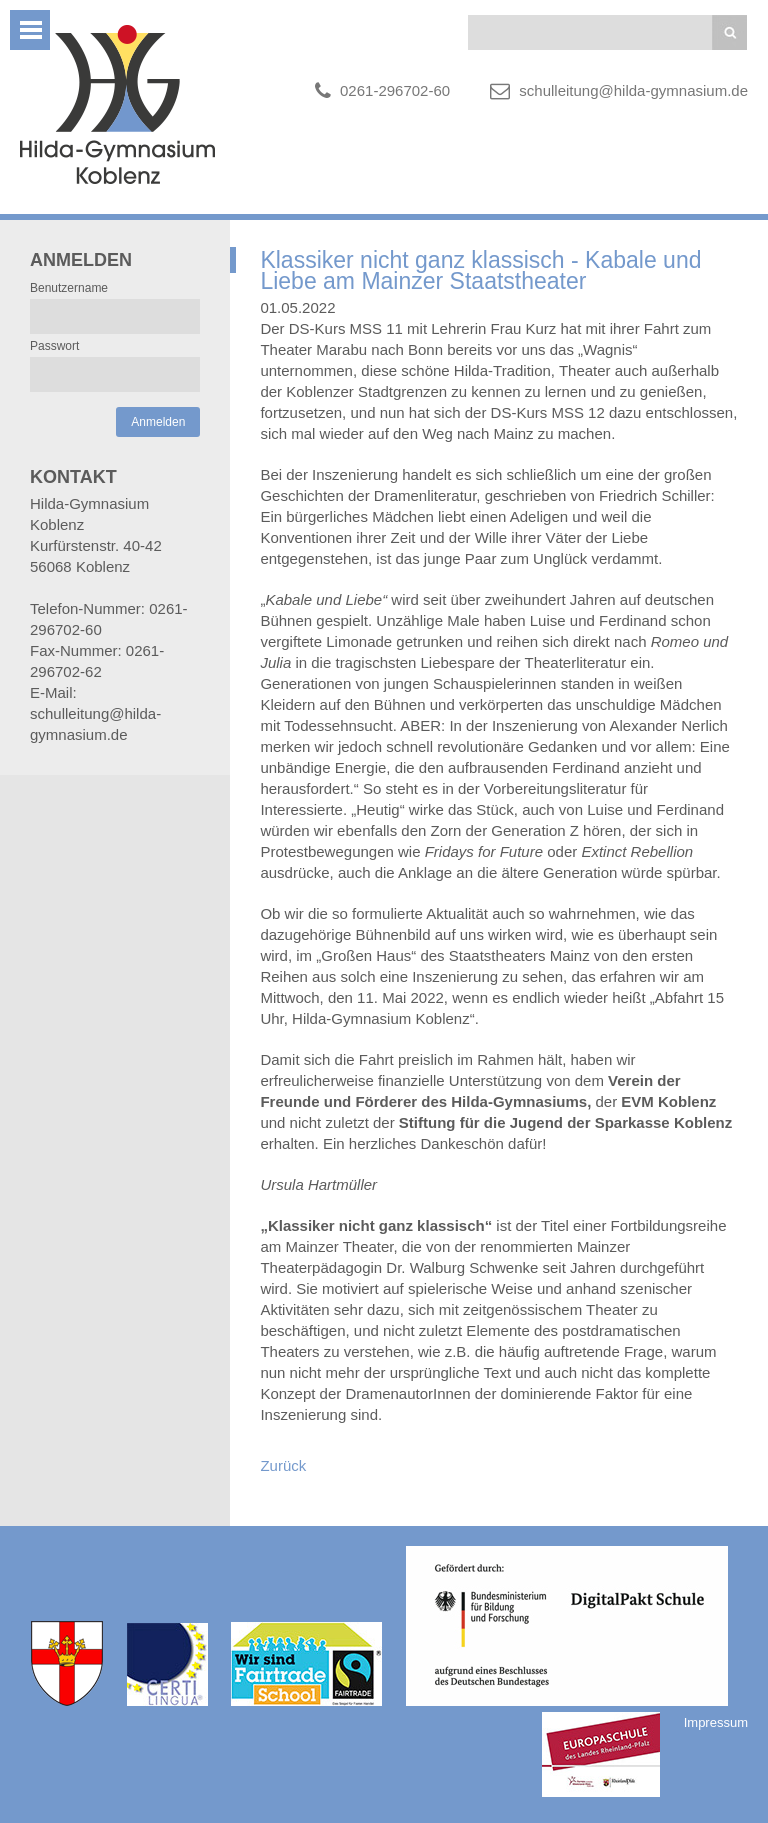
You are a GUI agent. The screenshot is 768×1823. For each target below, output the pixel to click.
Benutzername (69, 288)
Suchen (729, 32)
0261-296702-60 (395, 90)
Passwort (54, 346)
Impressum (716, 1722)
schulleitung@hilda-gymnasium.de (633, 90)
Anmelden (158, 422)
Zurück (283, 1465)
